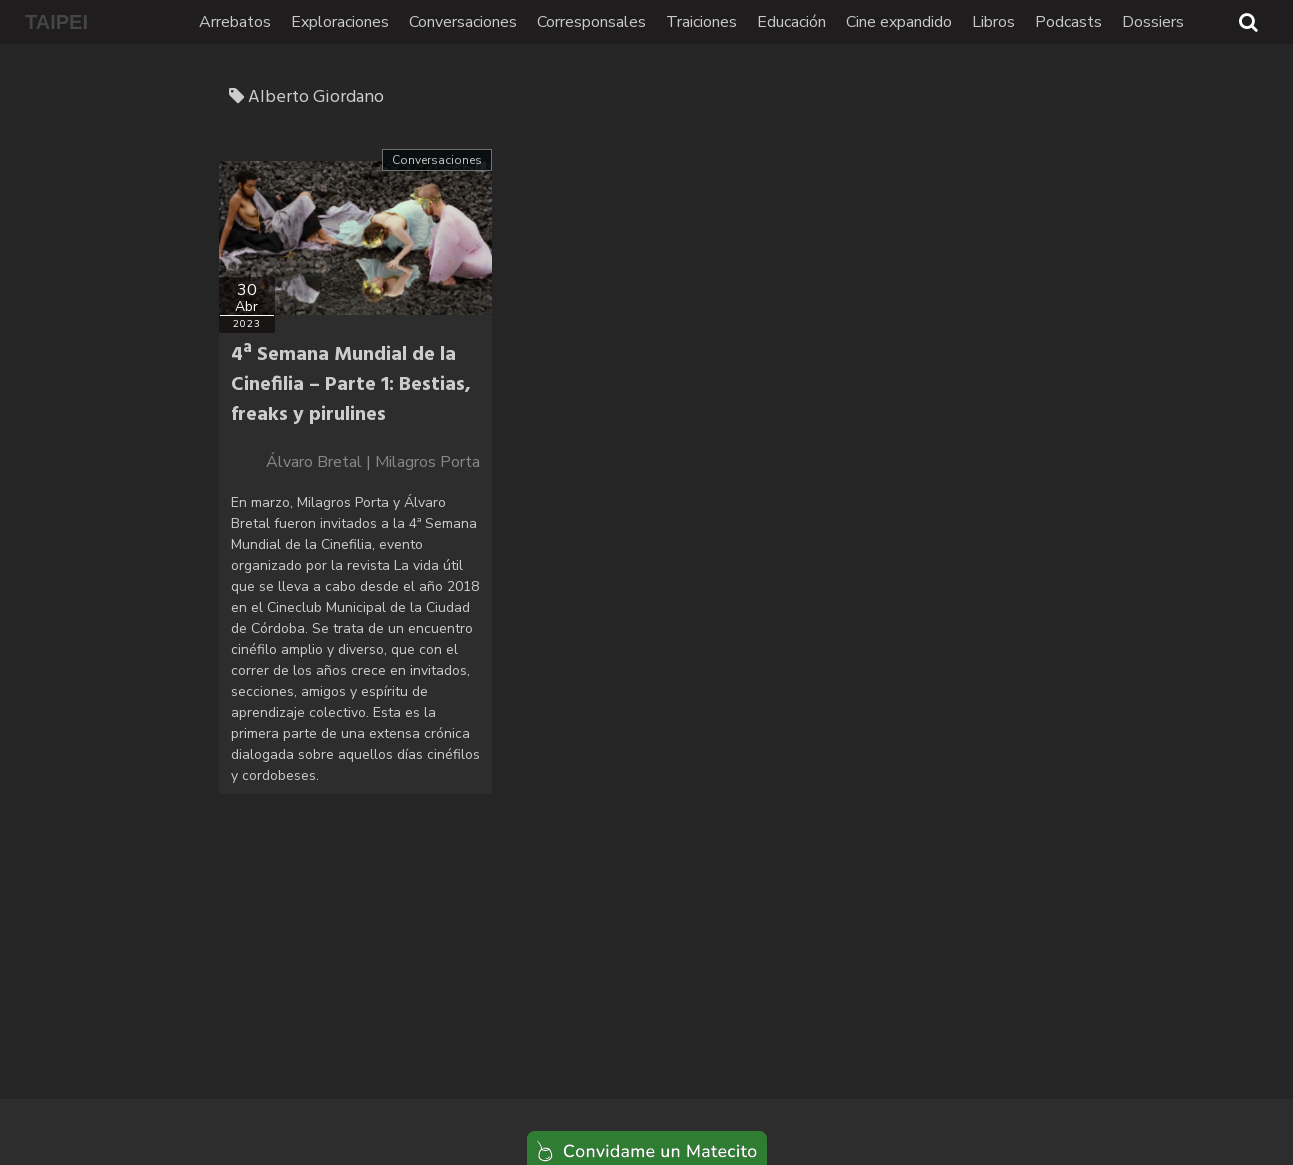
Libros (993, 22)
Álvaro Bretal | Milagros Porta (373, 462)
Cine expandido (899, 22)
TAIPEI (56, 22)
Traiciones (701, 22)
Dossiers (1153, 22)
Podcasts (1068, 22)
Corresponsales (591, 22)
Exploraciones (340, 22)
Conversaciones (463, 22)
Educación (791, 22)
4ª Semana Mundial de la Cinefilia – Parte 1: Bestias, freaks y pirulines (351, 385)
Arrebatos (235, 22)
